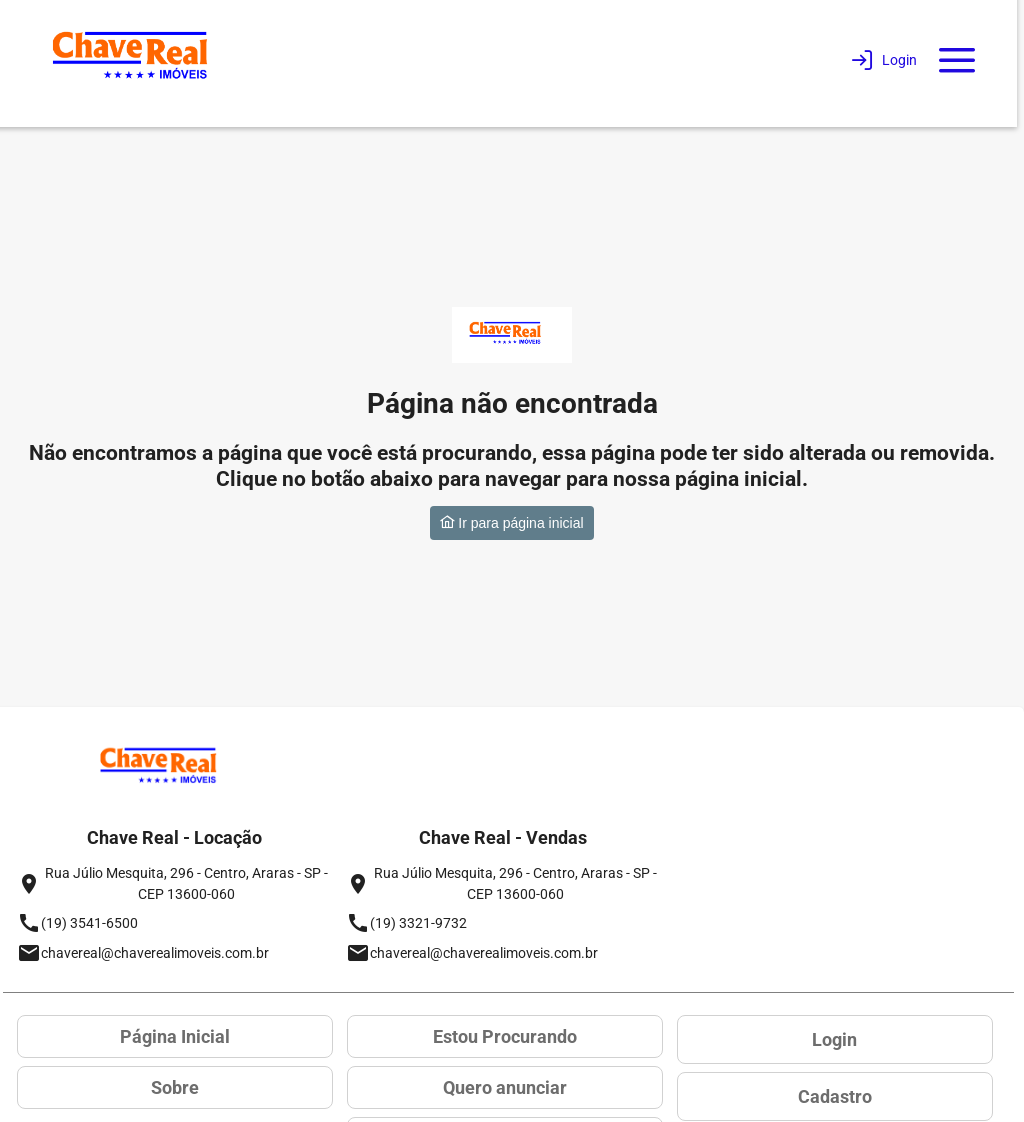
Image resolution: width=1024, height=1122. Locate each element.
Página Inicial (175, 1036)
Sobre (175, 1087)
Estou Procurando (505, 1036)
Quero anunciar (505, 1087)
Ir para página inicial (511, 523)
